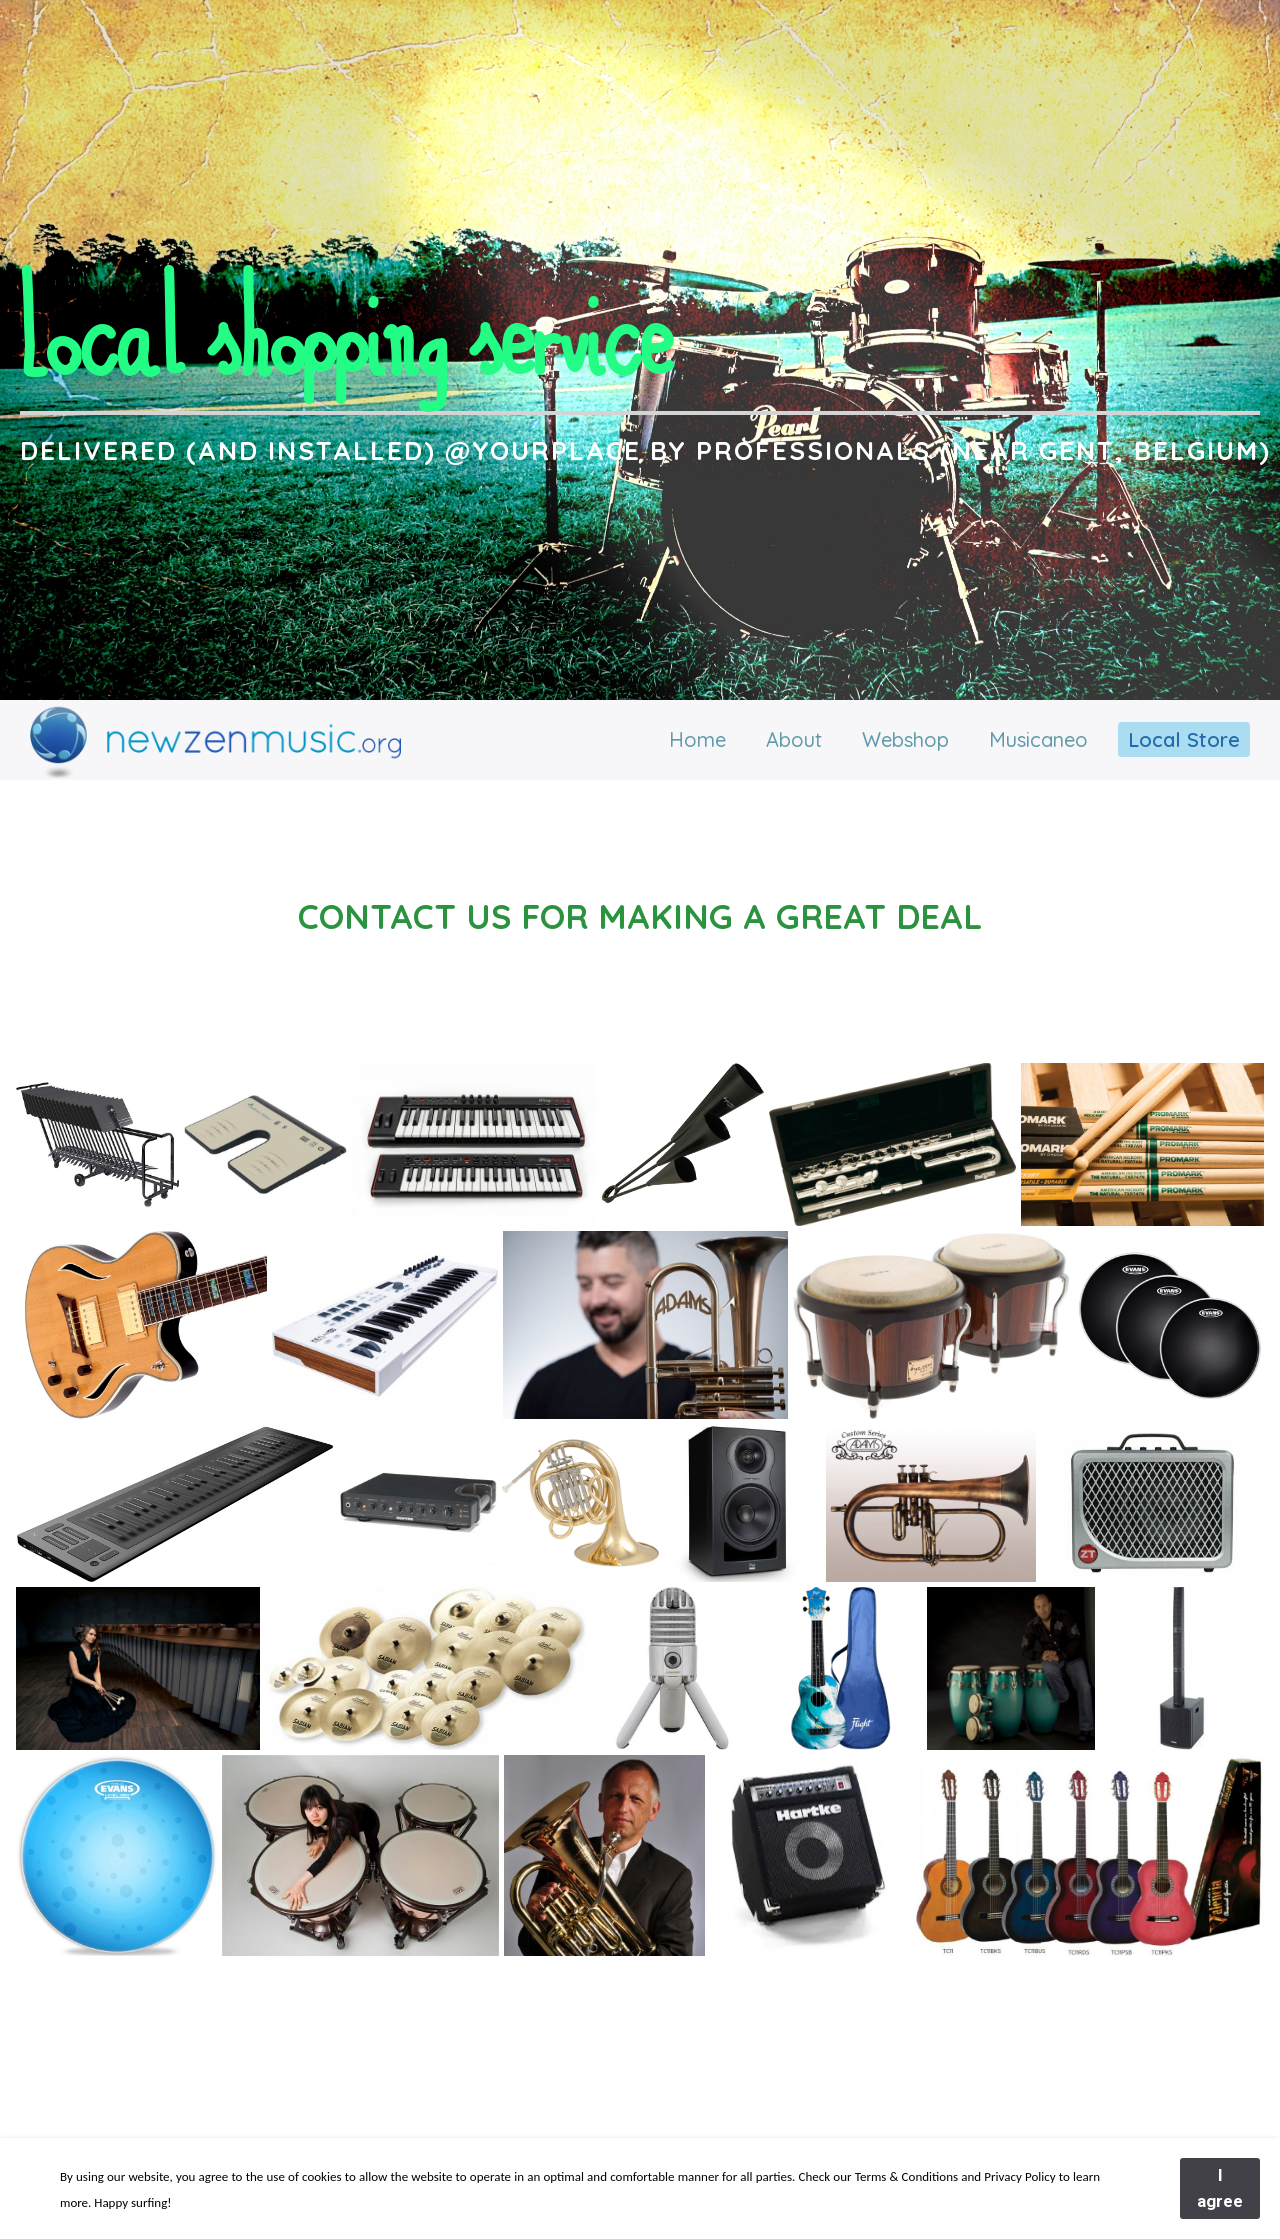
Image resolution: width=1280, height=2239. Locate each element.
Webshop (905, 739)
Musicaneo (1038, 739)
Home (697, 739)
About (794, 739)
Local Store (1184, 739)
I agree (1220, 2188)
